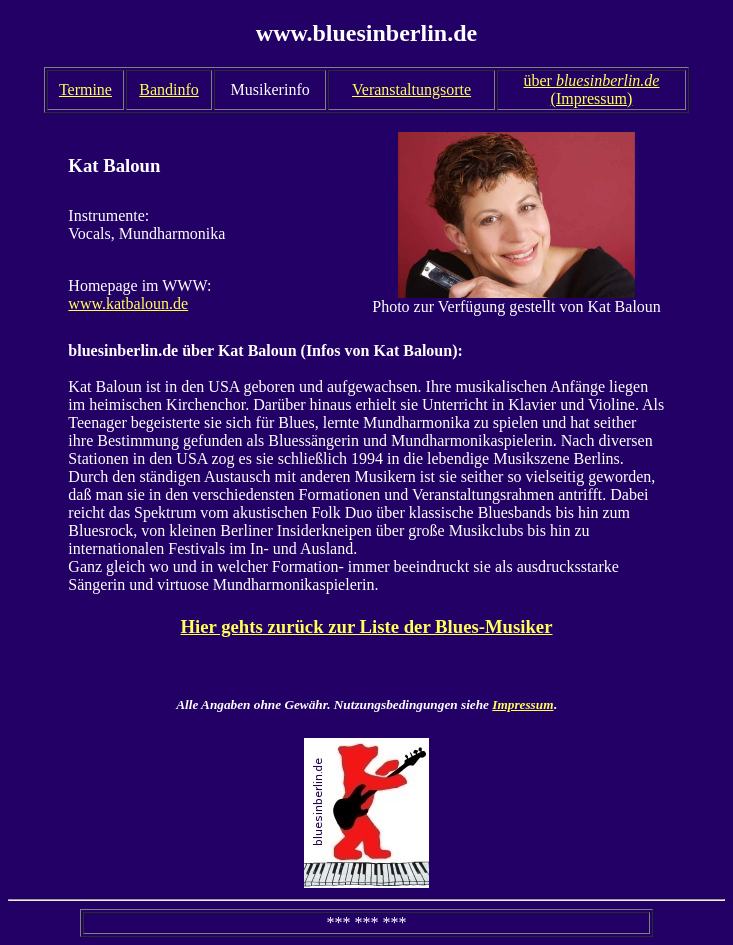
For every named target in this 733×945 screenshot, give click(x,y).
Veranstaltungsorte (411, 89)
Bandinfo (169, 89)
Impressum (522, 704)
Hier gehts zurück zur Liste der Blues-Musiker (367, 626)
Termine (85, 89)
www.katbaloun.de (128, 303)
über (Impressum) (591, 89)
